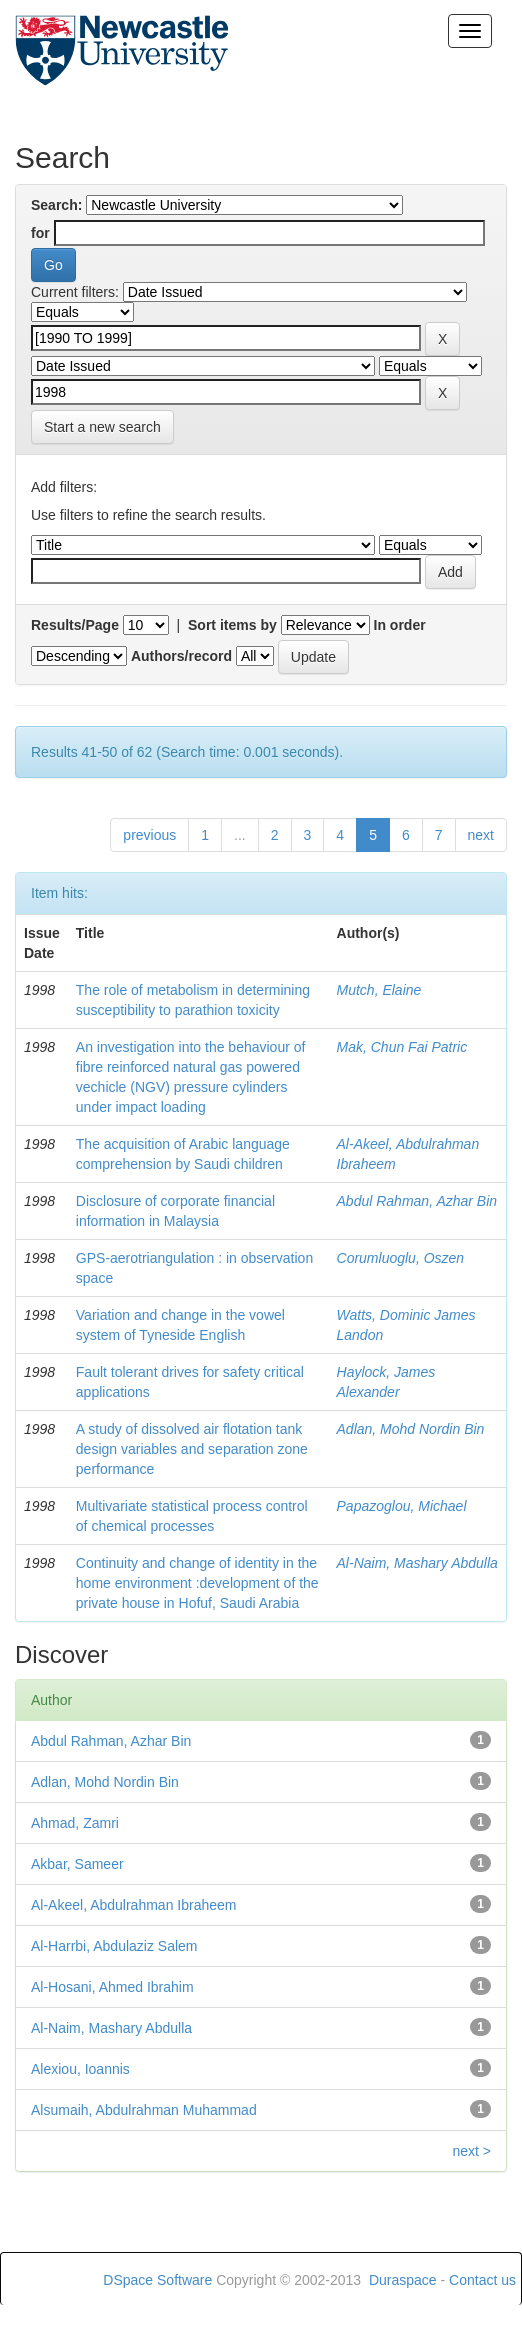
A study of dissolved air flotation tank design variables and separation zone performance (192, 1449)
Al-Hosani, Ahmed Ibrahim (112, 1987)
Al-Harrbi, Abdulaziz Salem (114, 1946)
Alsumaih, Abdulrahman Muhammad (144, 2110)
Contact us (482, 2280)
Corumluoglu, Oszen (401, 1258)
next (481, 835)
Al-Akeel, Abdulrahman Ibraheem (133, 1905)
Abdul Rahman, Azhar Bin (417, 1201)
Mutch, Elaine (379, 990)
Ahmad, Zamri (75, 1823)
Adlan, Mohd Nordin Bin (411, 1429)
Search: (56, 205)
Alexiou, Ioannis (80, 2069)
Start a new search (102, 427)
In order (400, 625)
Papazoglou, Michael (402, 1506)
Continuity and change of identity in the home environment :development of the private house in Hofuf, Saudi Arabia (197, 1583)
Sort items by (232, 625)
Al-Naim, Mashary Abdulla (417, 1563)
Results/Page (75, 625)
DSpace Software (157, 2280)
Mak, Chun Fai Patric (402, 1047)
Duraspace (403, 2280)
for (40, 233)
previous (149, 835)
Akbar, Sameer (77, 1864)
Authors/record (181, 656)
